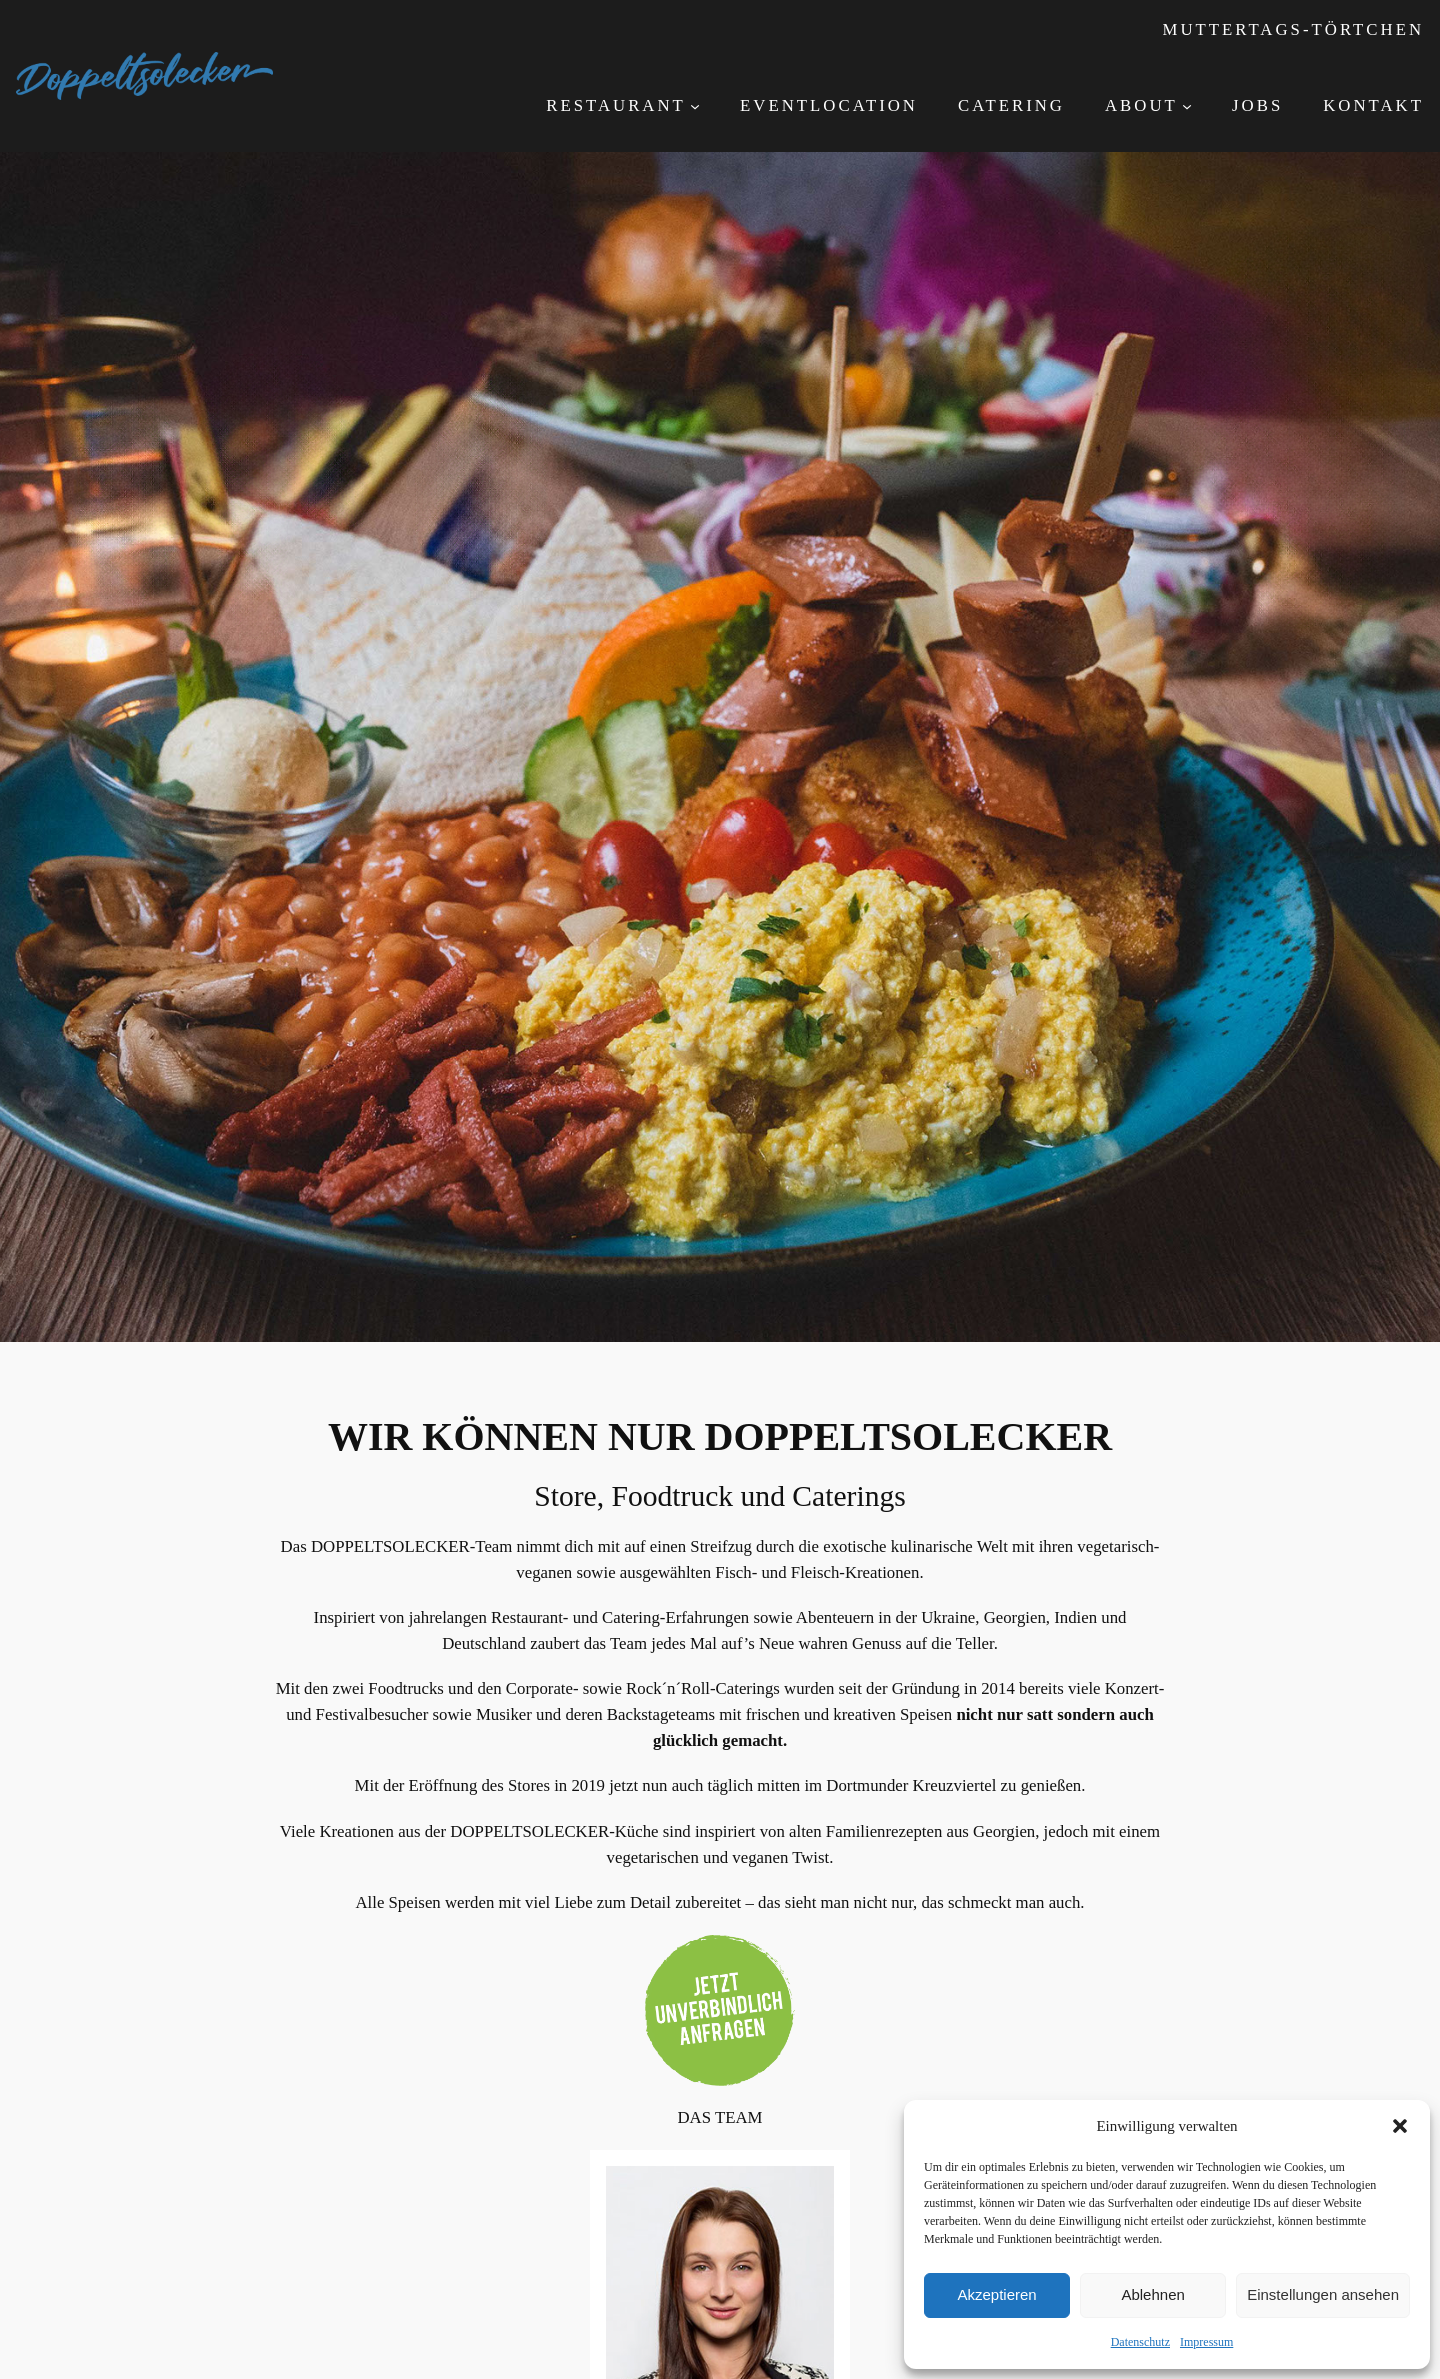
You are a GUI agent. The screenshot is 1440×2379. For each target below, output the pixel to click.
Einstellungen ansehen (1323, 2294)
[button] (1400, 2126)
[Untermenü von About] (1187, 106)
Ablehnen (1152, 2294)
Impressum (1206, 2342)
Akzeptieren (996, 2294)
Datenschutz (1140, 2342)
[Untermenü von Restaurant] (695, 106)
